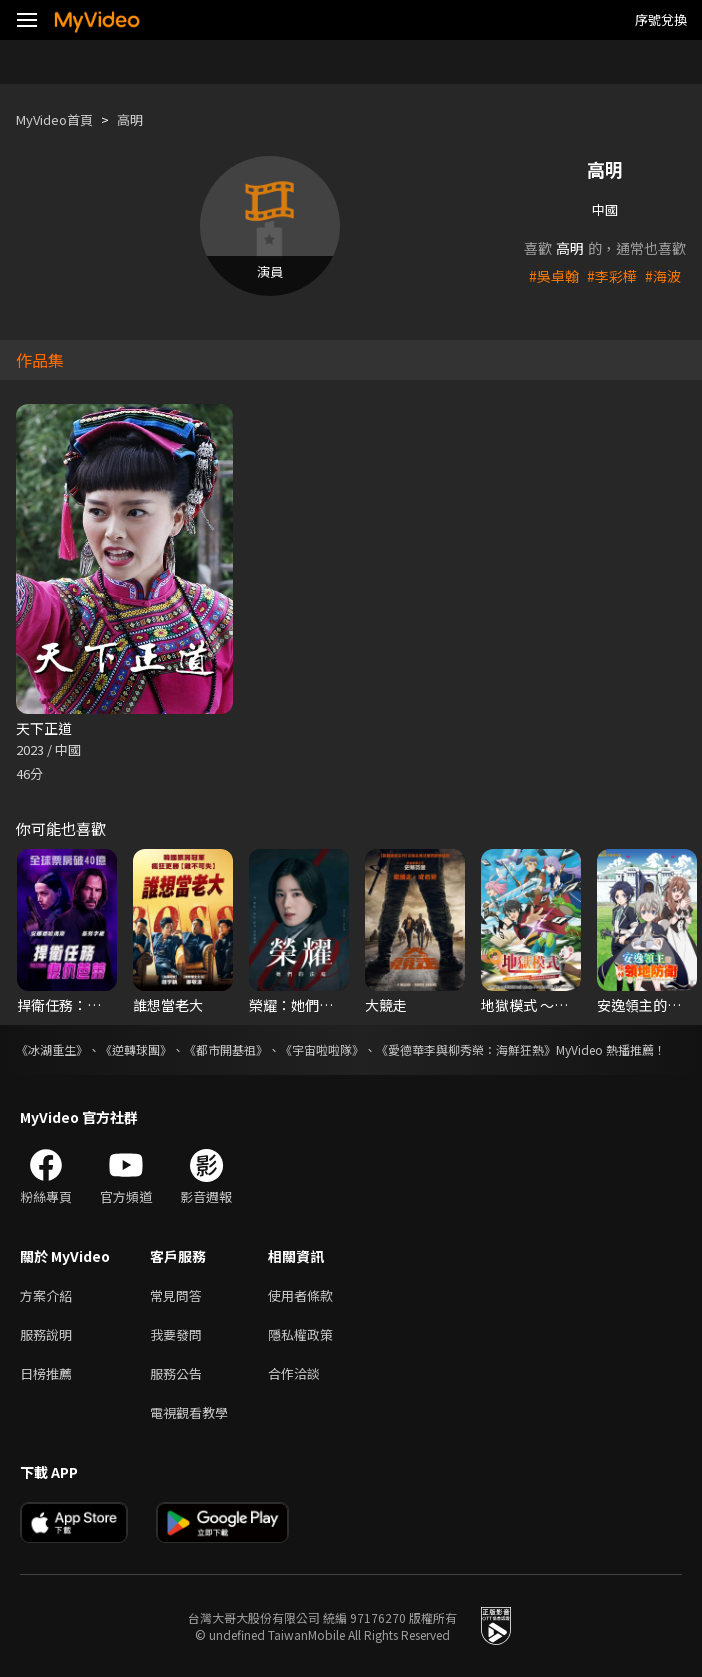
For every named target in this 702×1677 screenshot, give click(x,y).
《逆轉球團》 (136, 1049)
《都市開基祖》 (226, 1049)
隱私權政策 (300, 1334)
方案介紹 (46, 1295)
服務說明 (46, 1334)
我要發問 (176, 1334)
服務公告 (176, 1373)
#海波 (663, 276)
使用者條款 (300, 1295)
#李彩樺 (612, 276)
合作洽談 (294, 1373)
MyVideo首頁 (54, 119)
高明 (130, 119)
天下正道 (44, 728)
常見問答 (176, 1295)
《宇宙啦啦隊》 (322, 1049)
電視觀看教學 (189, 1412)
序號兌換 (661, 19)
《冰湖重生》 (52, 1049)
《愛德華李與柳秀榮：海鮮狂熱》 (466, 1049)
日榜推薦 (46, 1373)
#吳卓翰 (554, 276)
